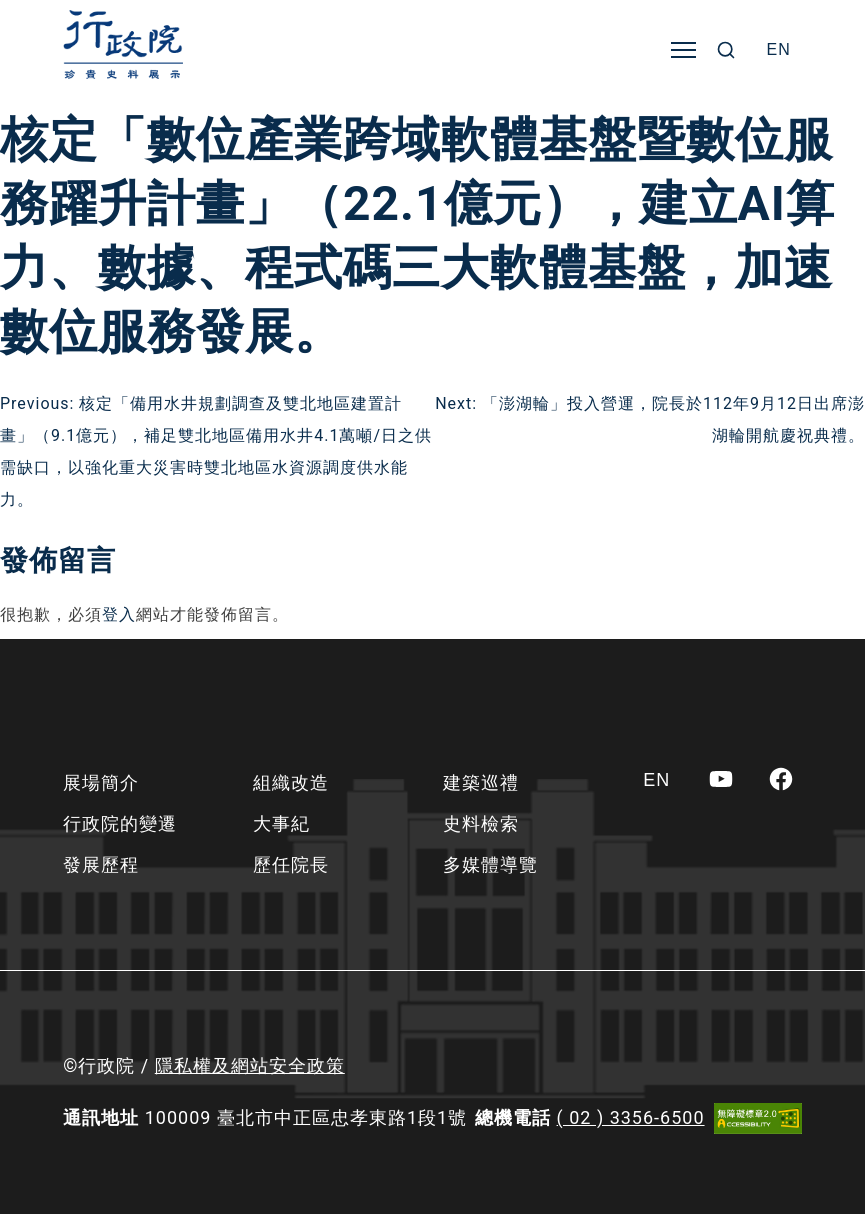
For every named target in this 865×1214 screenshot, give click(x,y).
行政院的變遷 (120, 823)
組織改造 (291, 782)
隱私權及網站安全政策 (250, 1065)
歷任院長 (291, 864)
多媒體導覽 (490, 864)
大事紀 (281, 823)
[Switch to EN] (779, 50)
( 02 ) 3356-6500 (631, 1117)
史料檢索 (481, 823)
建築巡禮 (481, 782)
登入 (119, 614)
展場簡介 (101, 782)
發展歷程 (101, 864)
